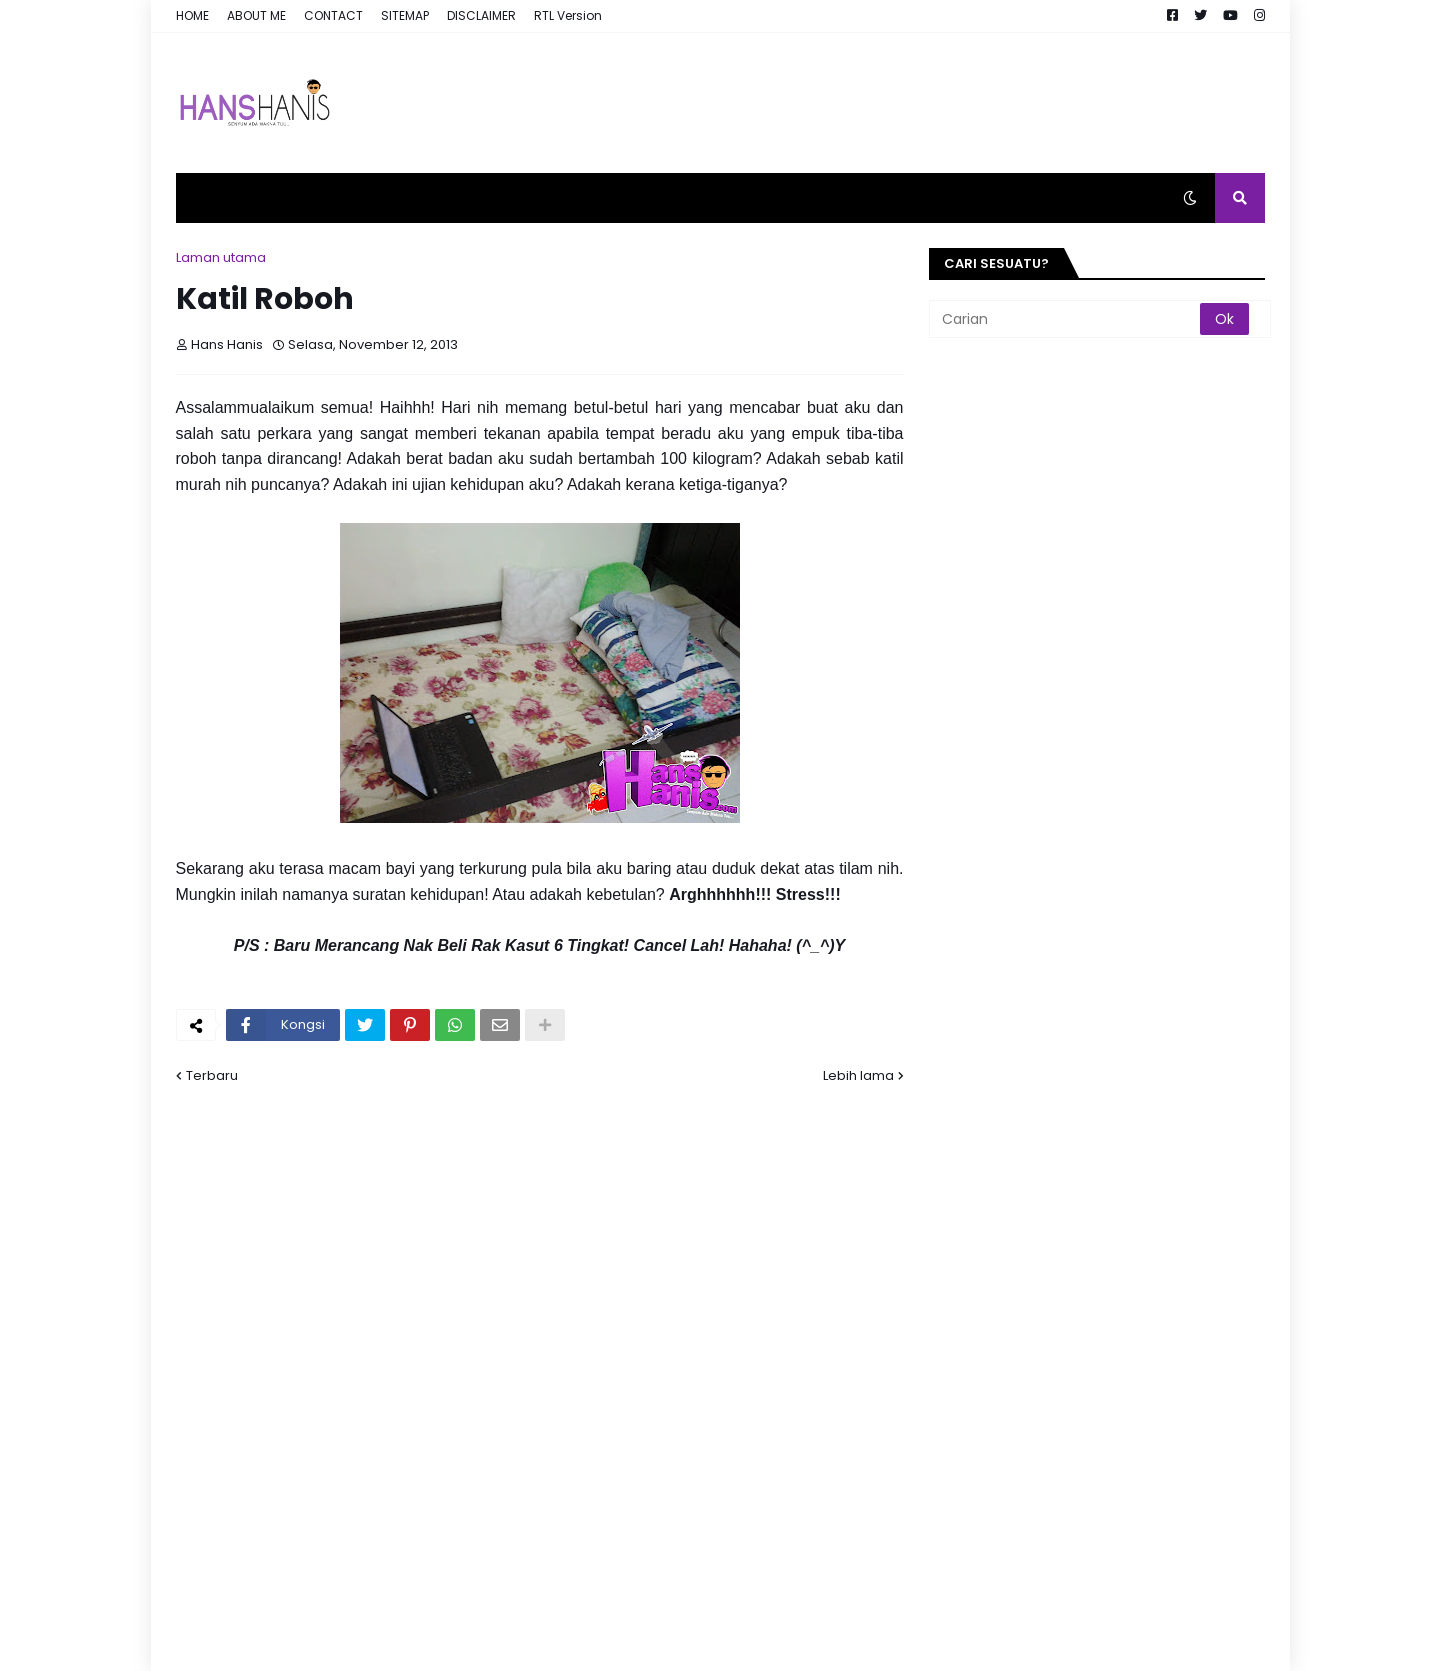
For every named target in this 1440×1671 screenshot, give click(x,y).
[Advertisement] (901, 103)
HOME (192, 15)
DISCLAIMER (481, 15)
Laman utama (221, 257)
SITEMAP (405, 15)
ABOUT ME (256, 15)
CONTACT (333, 15)
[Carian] (1066, 319)
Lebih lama (858, 1075)
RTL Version (568, 15)
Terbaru (212, 1075)
